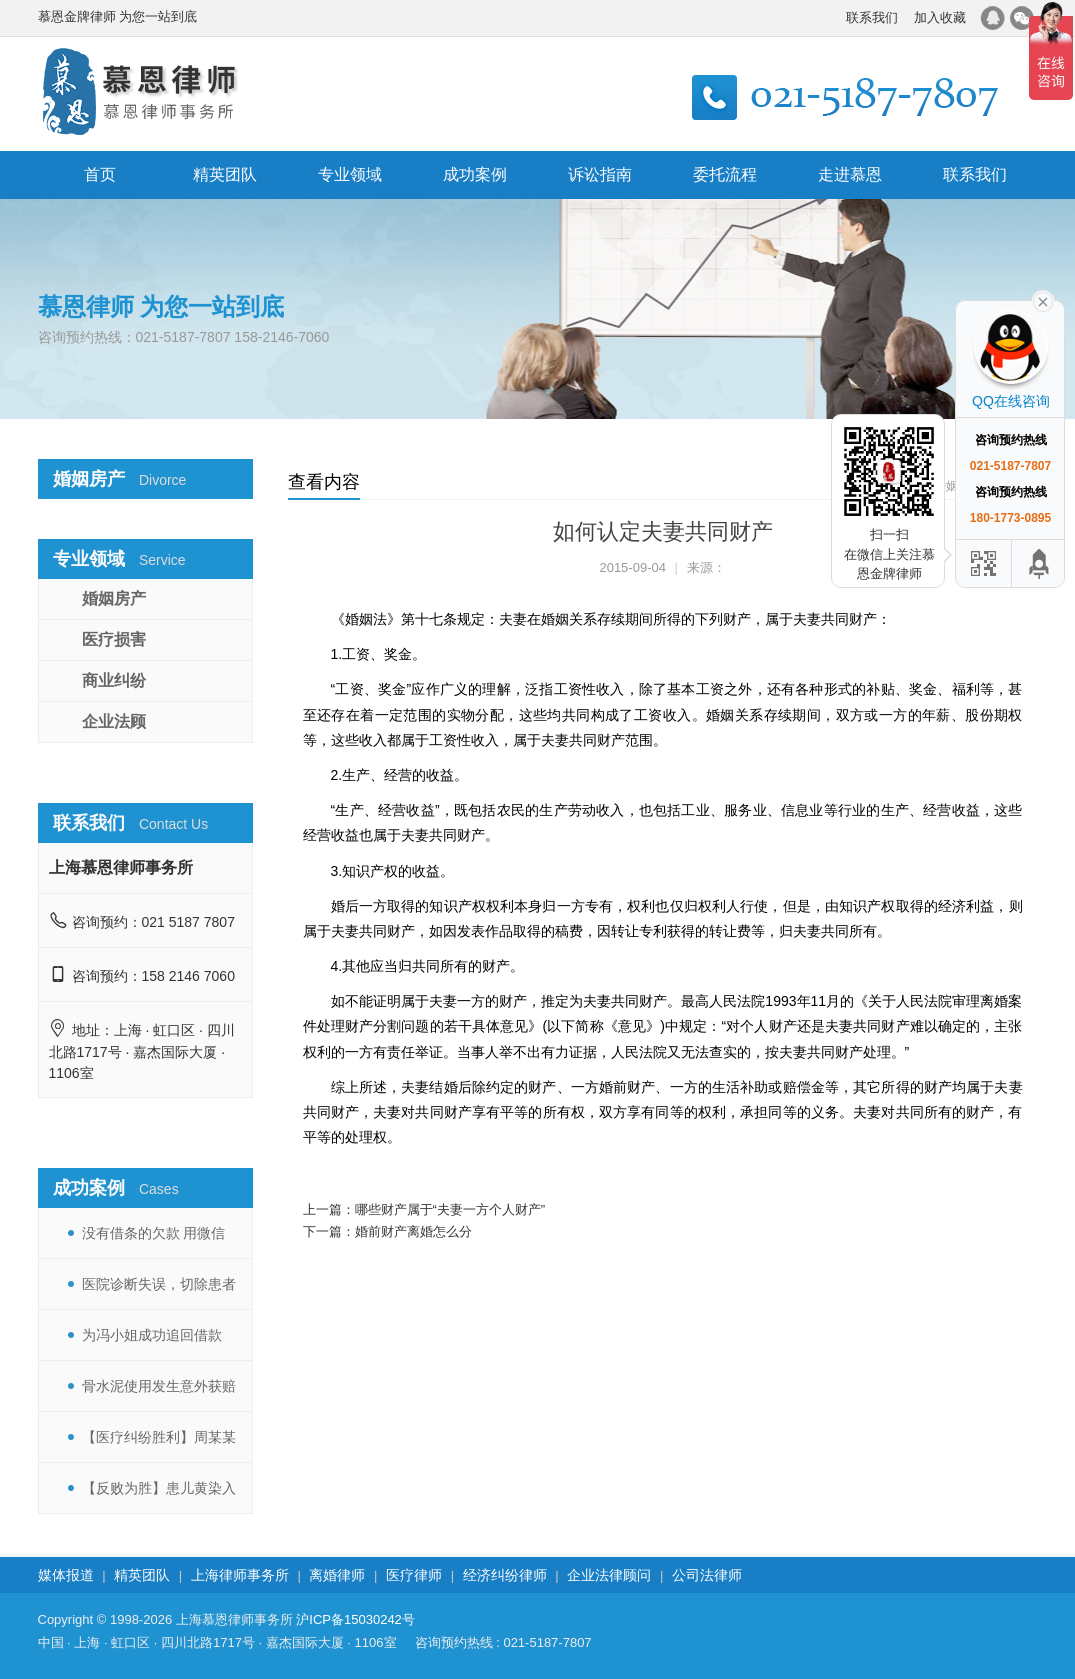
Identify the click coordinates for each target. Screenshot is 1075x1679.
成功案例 (475, 174)
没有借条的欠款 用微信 (154, 1233)
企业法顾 (114, 721)
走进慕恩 (850, 174)
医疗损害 (114, 639)
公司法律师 (707, 1575)
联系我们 (872, 17)
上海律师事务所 (240, 1575)
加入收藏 (940, 17)
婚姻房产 (114, 598)
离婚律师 (337, 1575)
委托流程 (725, 174)
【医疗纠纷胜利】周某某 (159, 1437)
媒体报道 (66, 1575)
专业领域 (350, 174)
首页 (100, 174)
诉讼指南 (600, 174)
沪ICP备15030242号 (355, 1619)
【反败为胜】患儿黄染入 (159, 1488)
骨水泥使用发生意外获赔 (159, 1386)
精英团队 (225, 174)
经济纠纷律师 (505, 1575)
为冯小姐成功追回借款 (152, 1335)
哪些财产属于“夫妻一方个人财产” (450, 1209)
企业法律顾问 (609, 1575)
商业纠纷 (114, 680)
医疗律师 (414, 1575)
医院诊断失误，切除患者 (159, 1284)
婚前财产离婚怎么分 (413, 1231)
